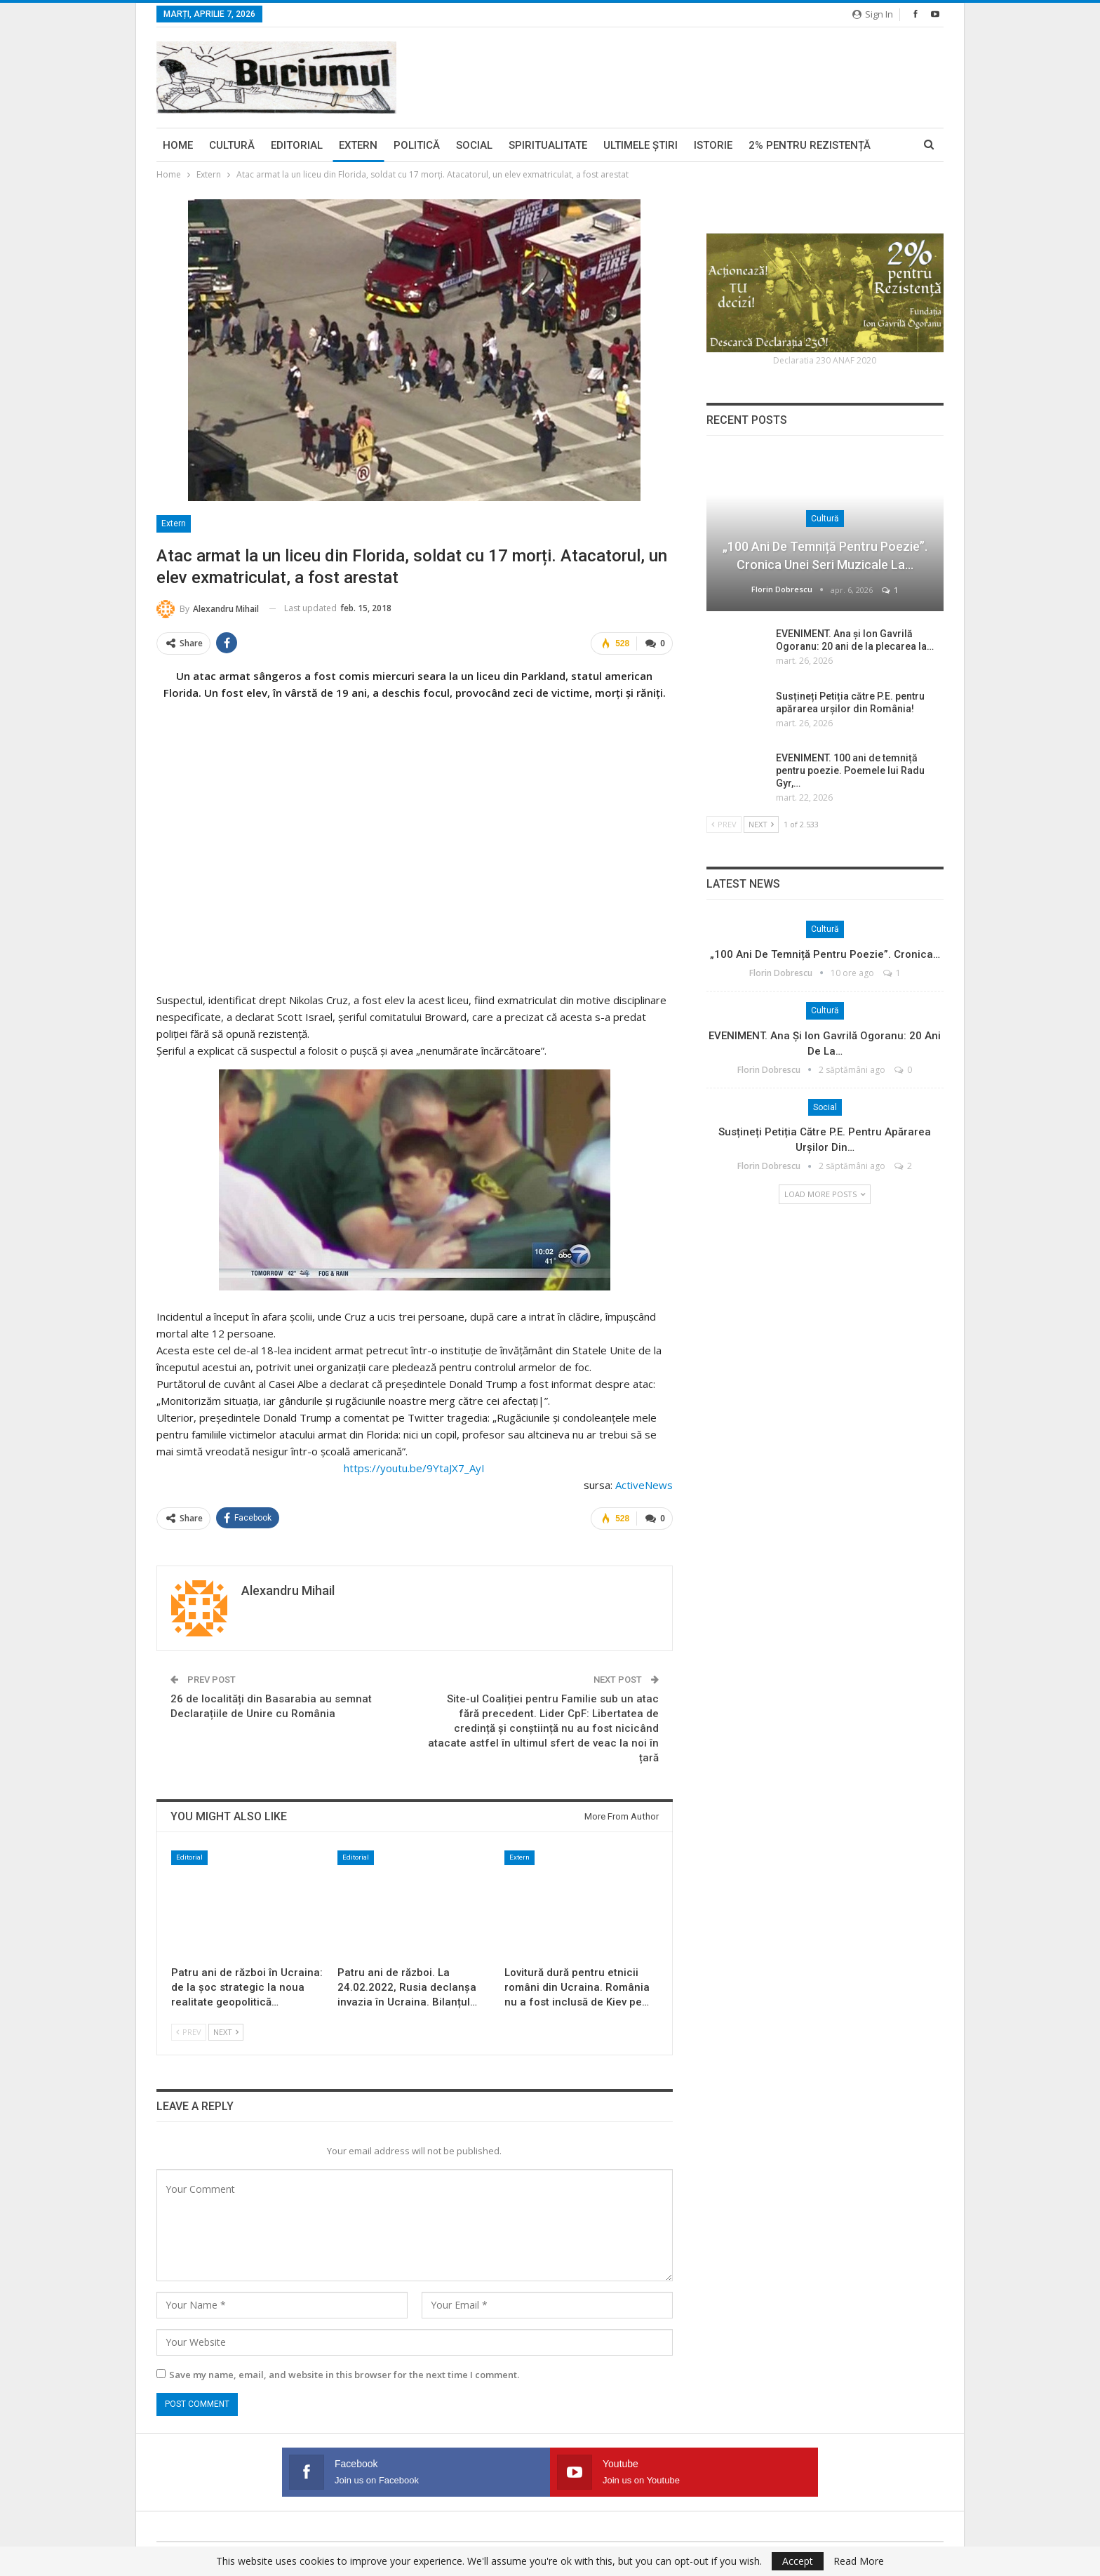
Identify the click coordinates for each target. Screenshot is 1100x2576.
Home (178, 145)
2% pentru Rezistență (810, 145)
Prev (188, 2029)
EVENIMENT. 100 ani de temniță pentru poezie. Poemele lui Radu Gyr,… (850, 770)
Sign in (872, 14)
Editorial (297, 145)
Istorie (713, 145)
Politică (417, 145)
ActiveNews (644, 1484)
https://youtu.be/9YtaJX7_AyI (414, 1467)
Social (474, 145)
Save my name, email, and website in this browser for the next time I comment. (344, 2373)
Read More (858, 2561)
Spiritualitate (548, 145)
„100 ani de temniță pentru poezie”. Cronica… (825, 954)
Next (226, 2029)
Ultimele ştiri (640, 145)
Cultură (232, 145)
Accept (797, 2561)
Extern (358, 145)
